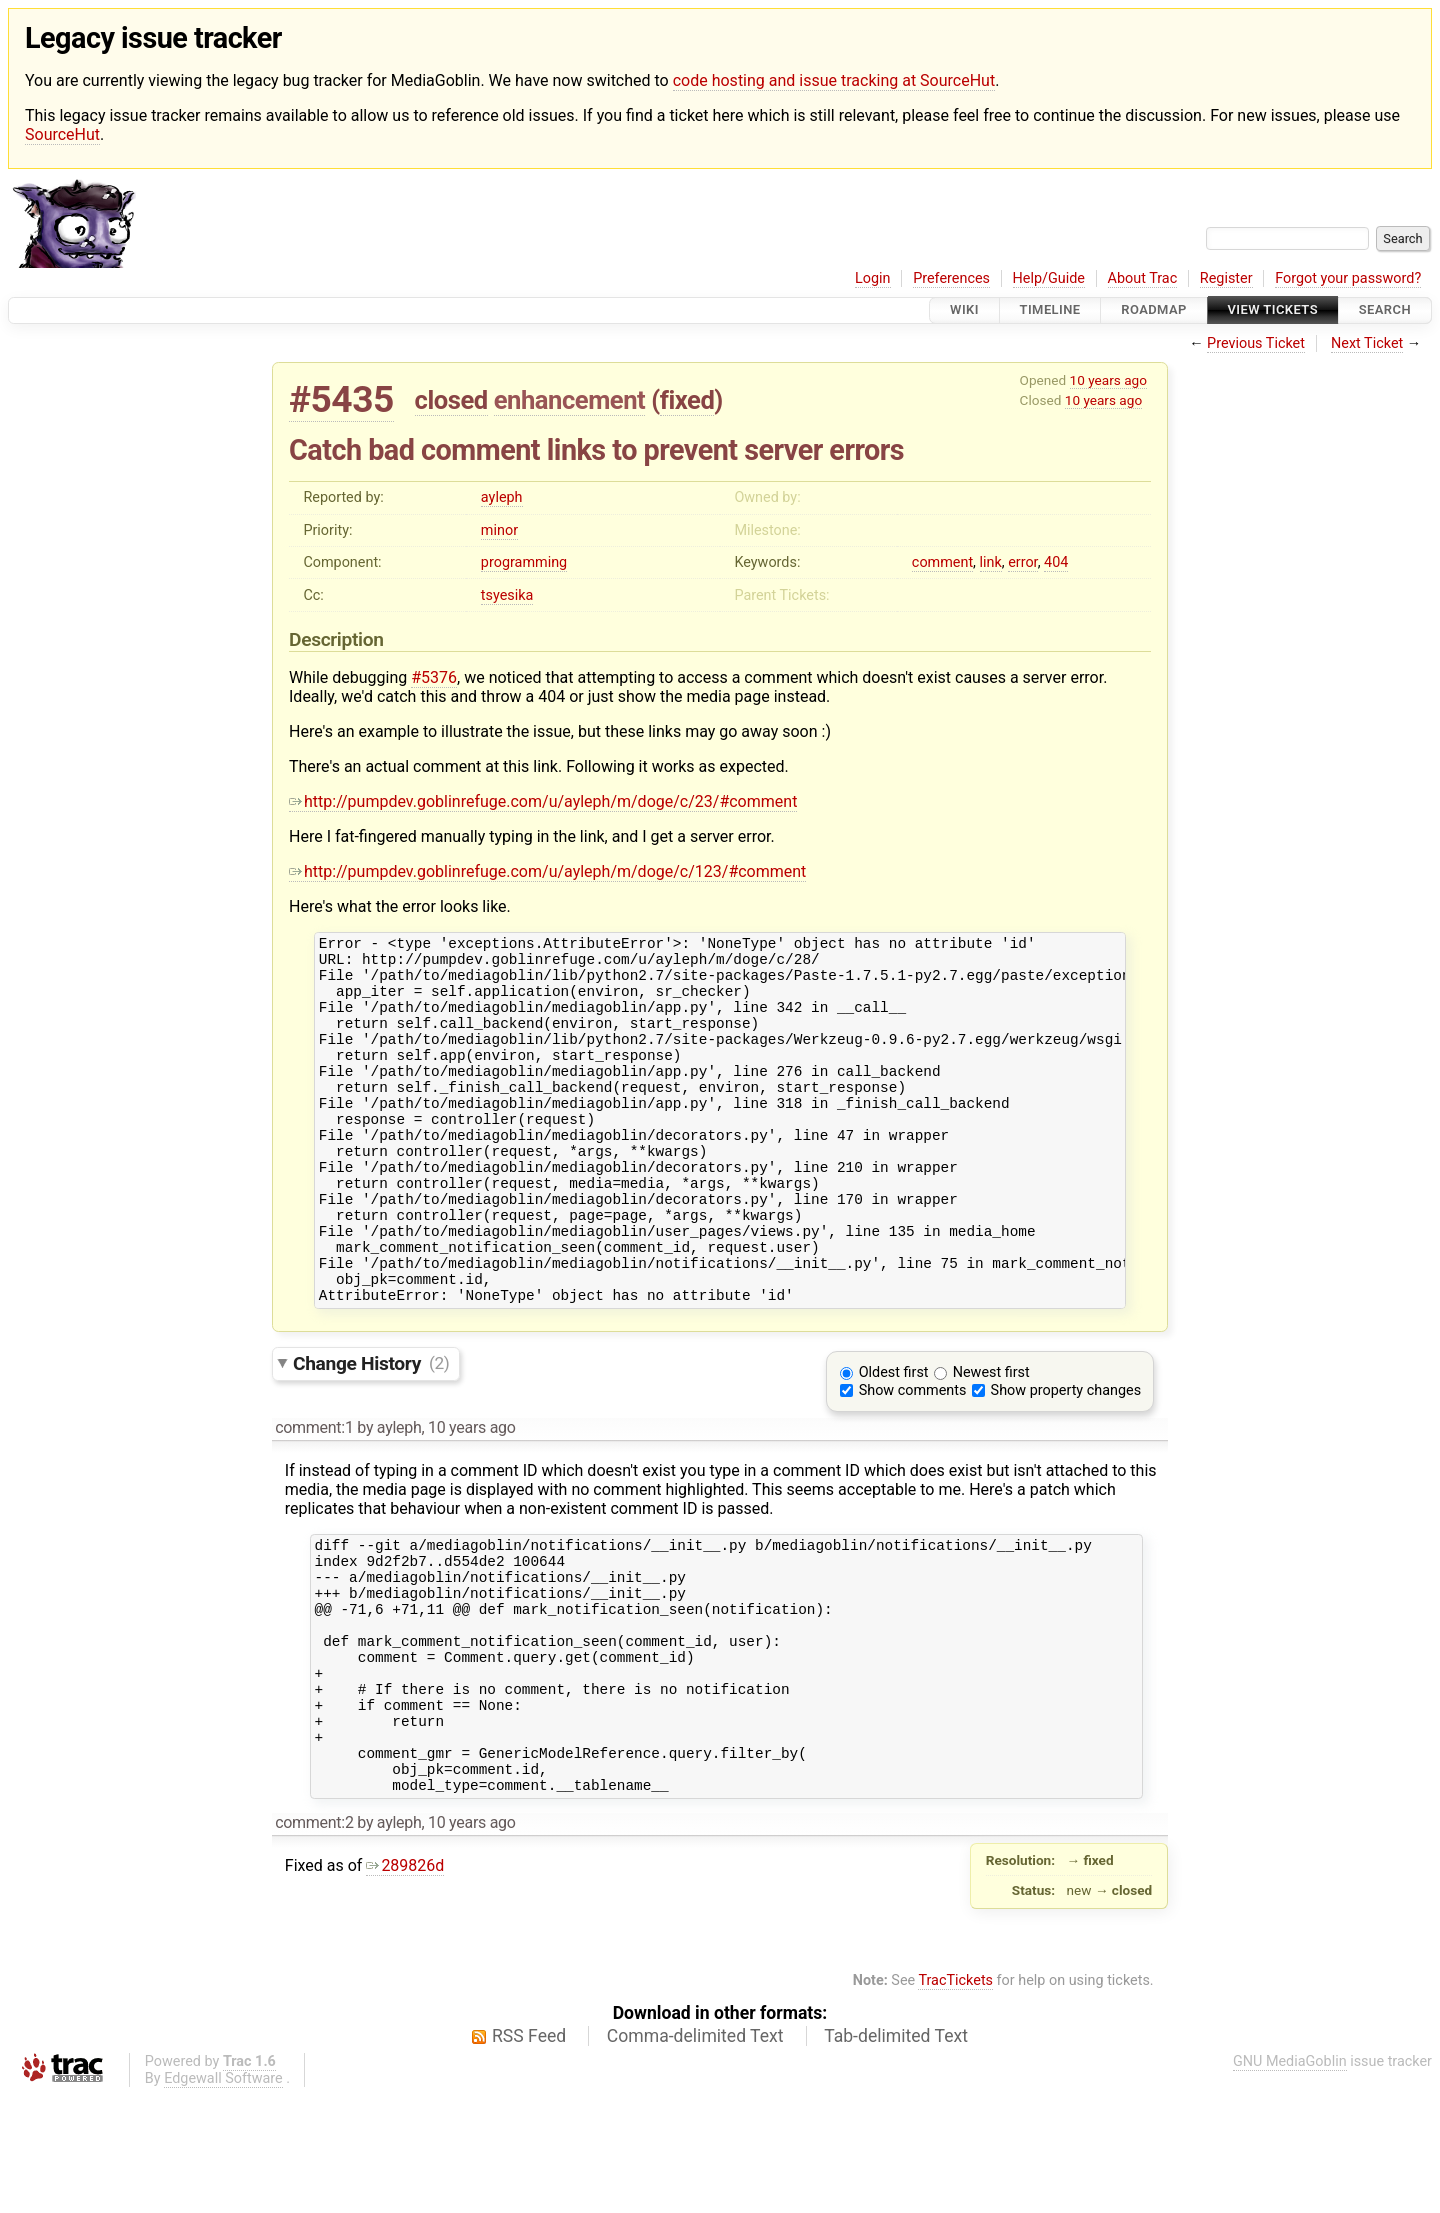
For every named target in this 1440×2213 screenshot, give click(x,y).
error (1022, 562)
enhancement (570, 400)
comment (942, 562)
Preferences (951, 278)
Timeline (1050, 310)
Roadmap (1154, 310)
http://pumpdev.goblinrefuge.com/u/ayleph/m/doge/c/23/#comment (543, 801)
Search (1385, 310)
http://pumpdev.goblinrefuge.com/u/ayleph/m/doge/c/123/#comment (547, 871)
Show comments (913, 1459)
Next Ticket (1367, 343)
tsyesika (507, 595)
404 (1056, 562)
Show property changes (1066, 1459)
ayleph (502, 497)
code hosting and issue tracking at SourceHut (834, 80)
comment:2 (314, 1939)
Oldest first (894, 1441)
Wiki (964, 310)
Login (873, 278)
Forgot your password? (1348, 278)
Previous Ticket (1256, 343)
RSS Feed (529, 2153)
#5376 (434, 677)
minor (499, 530)
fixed (687, 400)
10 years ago (1108, 380)
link (991, 562)
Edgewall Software (223, 2195)
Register (1226, 278)
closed (451, 400)
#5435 (341, 399)
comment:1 (314, 1496)
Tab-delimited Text (896, 2153)
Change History (371, 1431)
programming (524, 562)
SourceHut (62, 134)
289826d (405, 1982)
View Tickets (1273, 310)
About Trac (1143, 278)
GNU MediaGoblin (1290, 2178)
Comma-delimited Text (695, 2153)
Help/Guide (1049, 278)
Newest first (991, 1441)
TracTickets (955, 2097)
